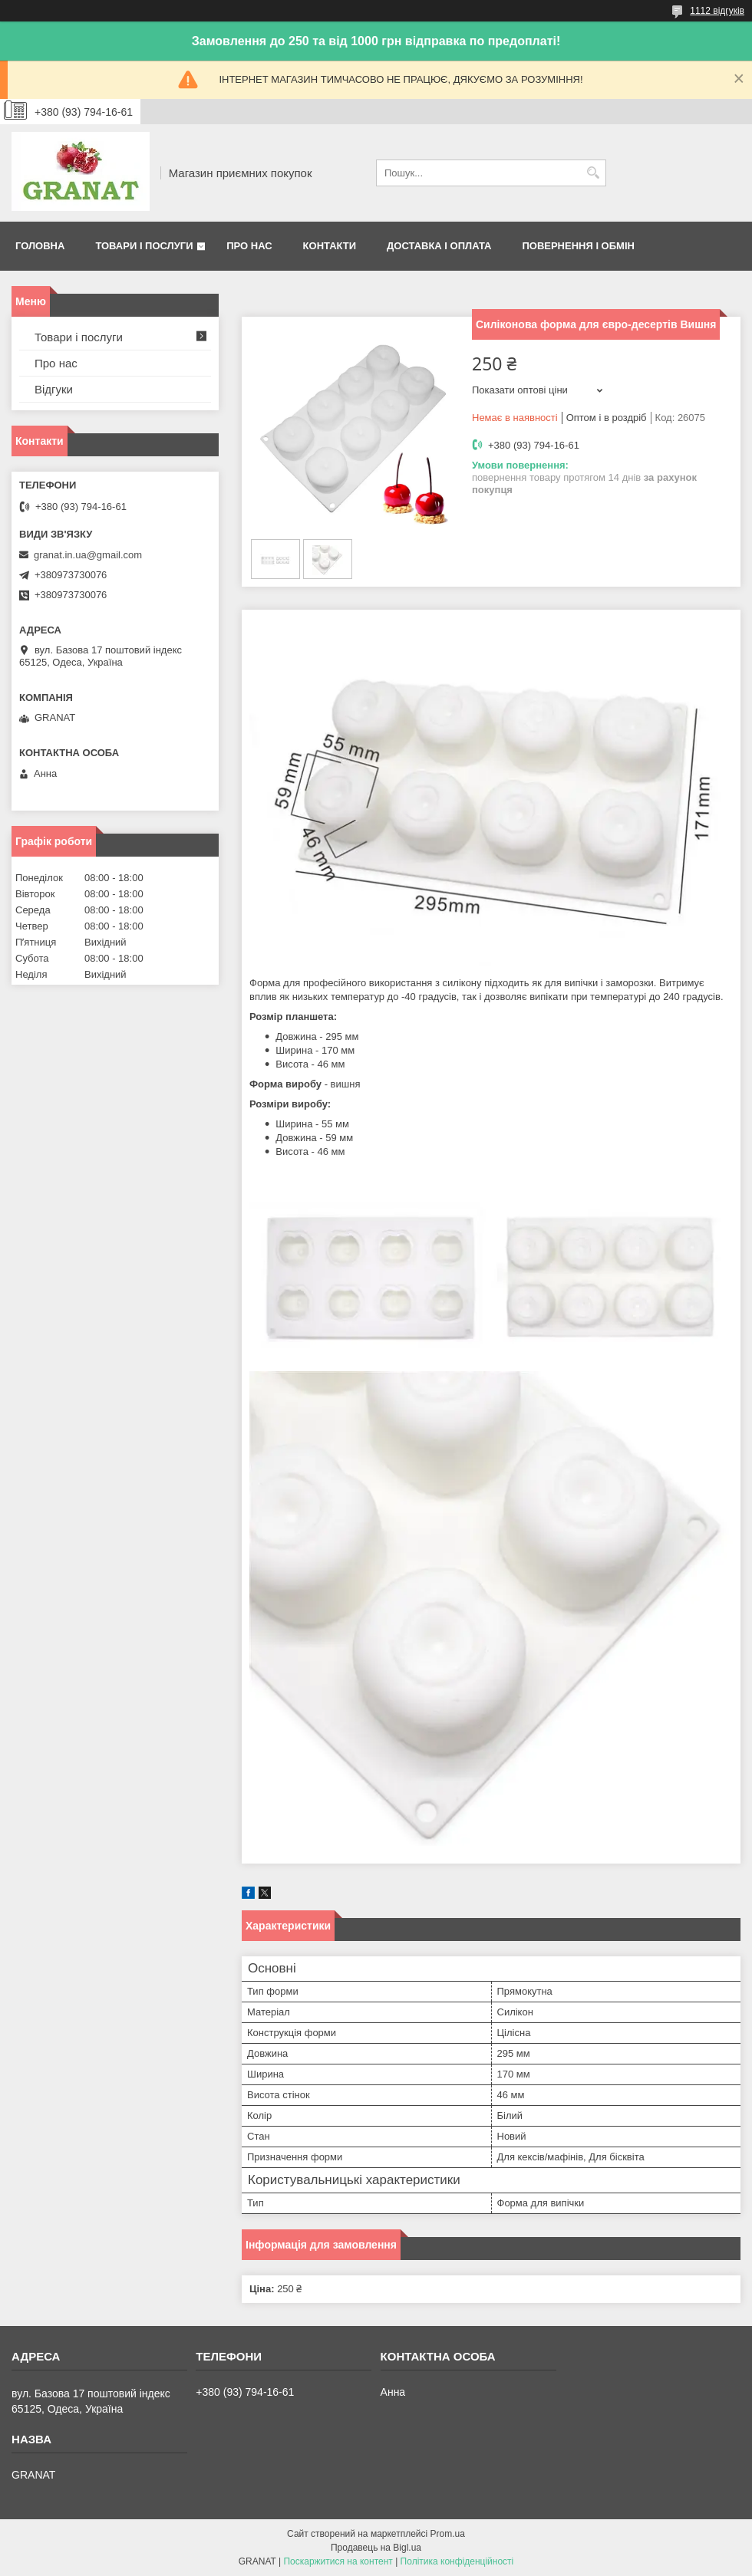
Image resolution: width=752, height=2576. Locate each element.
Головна (39, 246)
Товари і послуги (144, 246)
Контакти (330, 246)
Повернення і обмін (578, 246)
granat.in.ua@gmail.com (88, 555)
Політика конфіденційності (457, 2561)
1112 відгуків (717, 10)
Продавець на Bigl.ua (376, 2547)
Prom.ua (447, 2533)
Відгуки (54, 389)
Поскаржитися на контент (337, 2561)
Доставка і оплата (439, 246)
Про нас (249, 246)
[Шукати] (592, 173)
